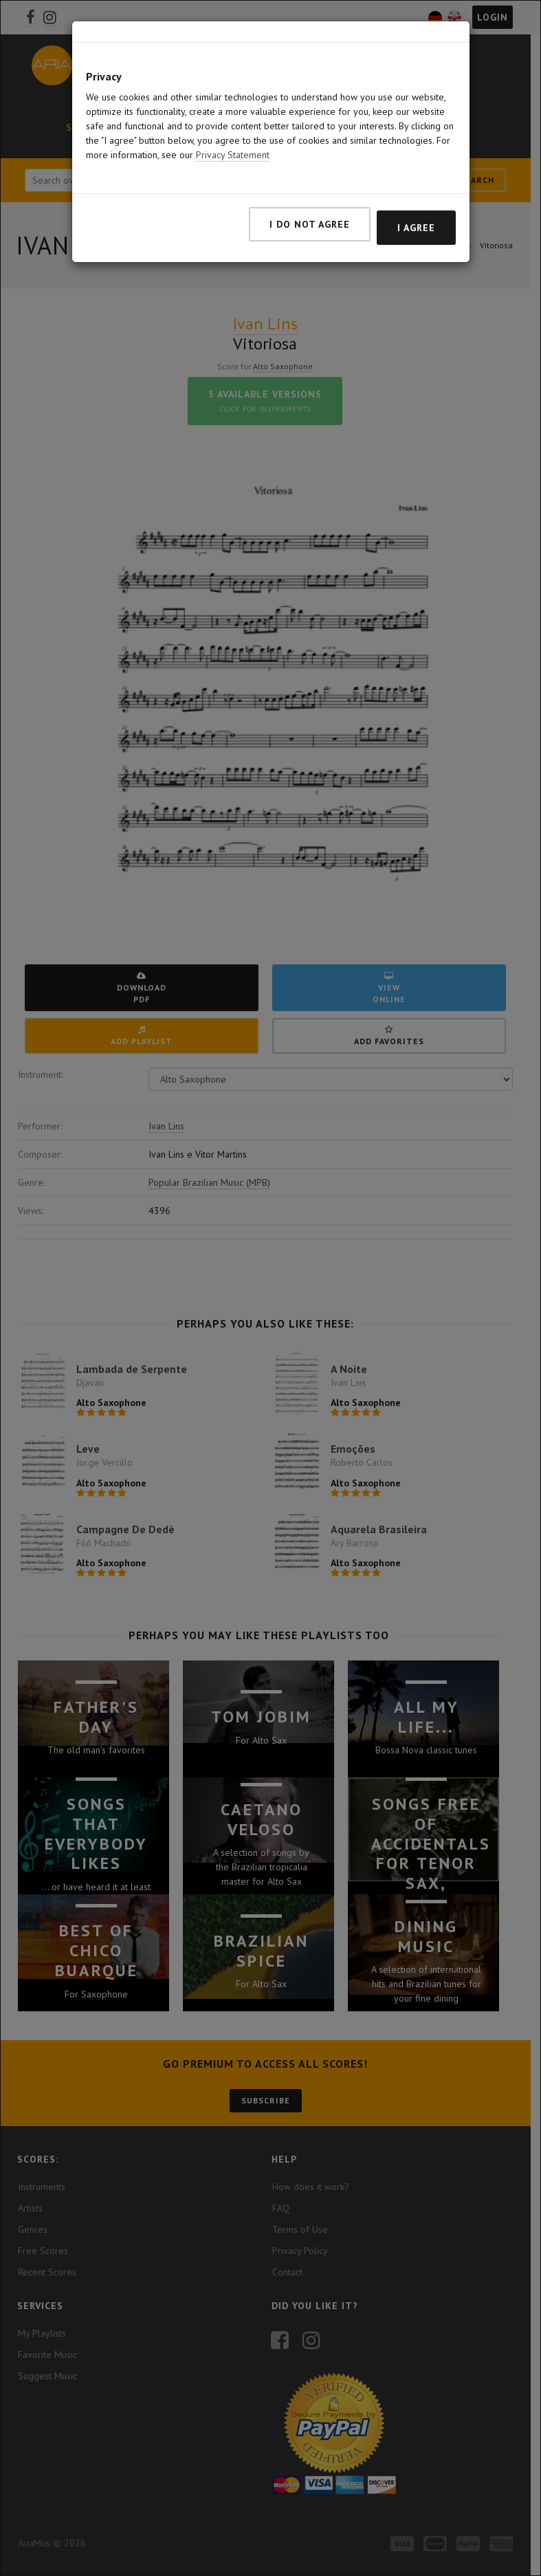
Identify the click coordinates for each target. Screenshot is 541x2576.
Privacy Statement (232, 155)
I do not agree (309, 224)
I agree (416, 227)
